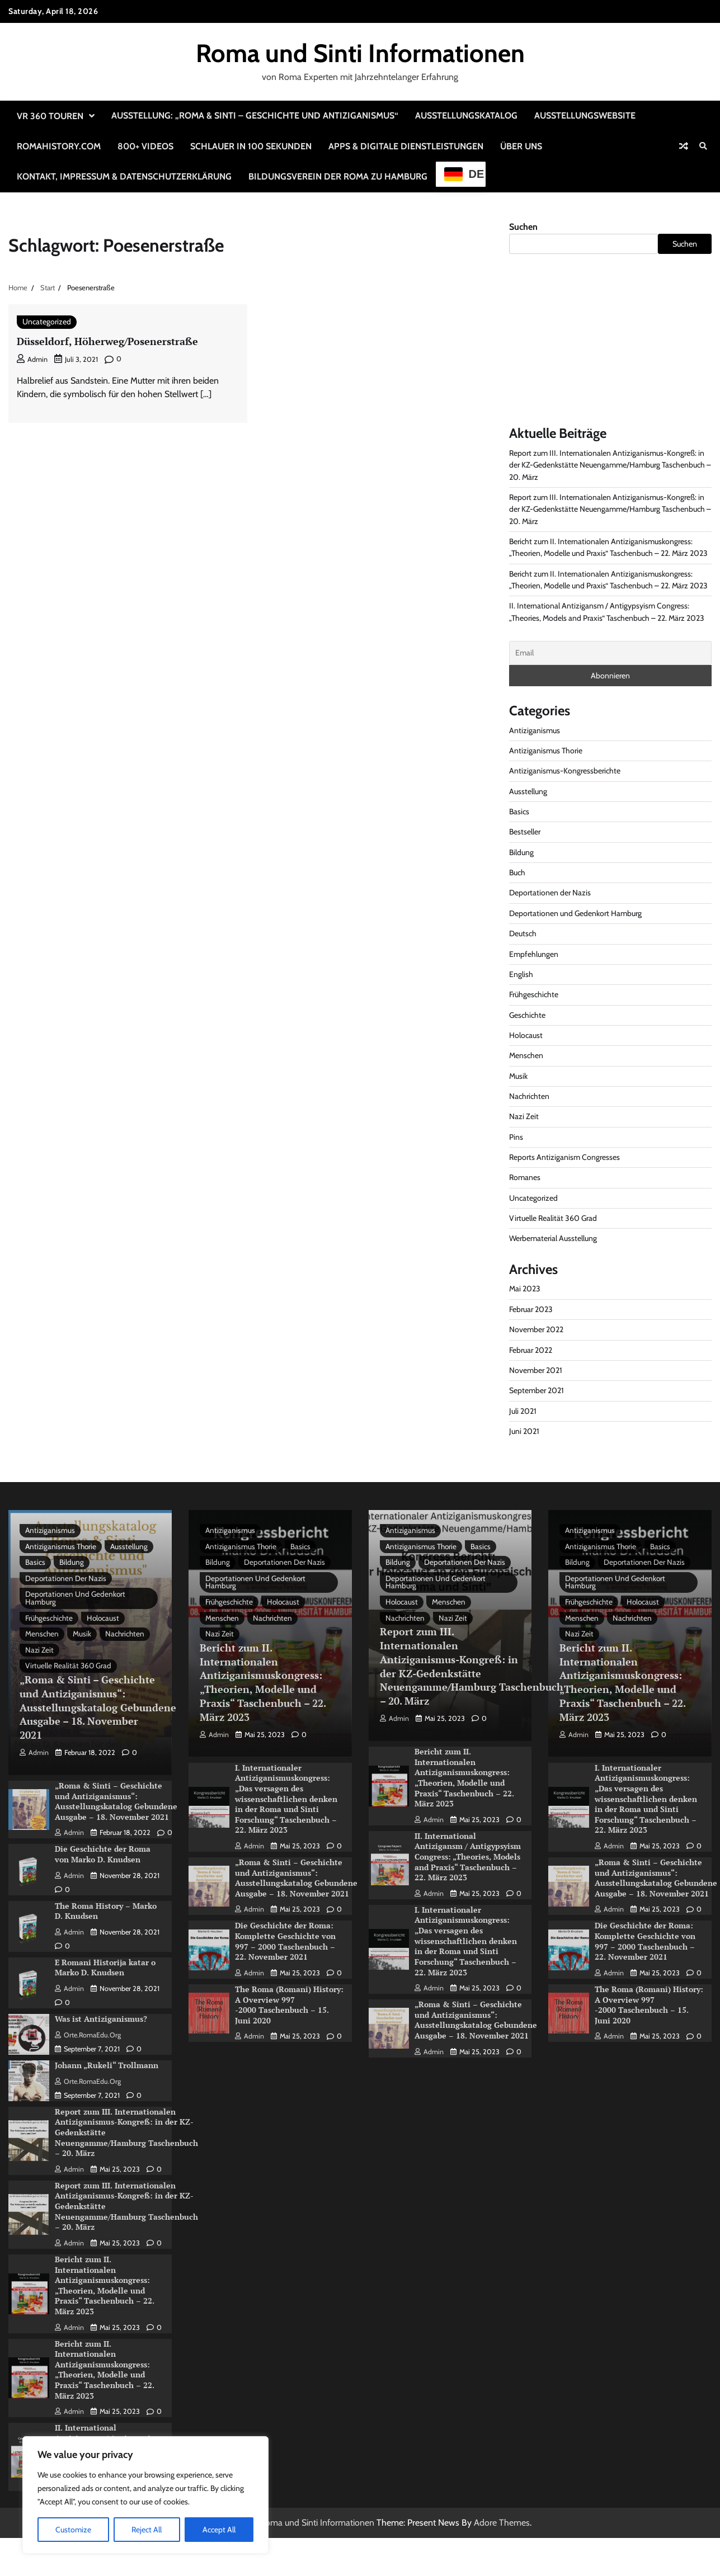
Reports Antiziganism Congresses (565, 1157)
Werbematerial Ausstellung (553, 1238)
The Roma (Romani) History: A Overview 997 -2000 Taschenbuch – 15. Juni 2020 (289, 2006)
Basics (519, 811)
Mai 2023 (525, 1289)
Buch (517, 872)
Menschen (526, 1055)
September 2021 (536, 1390)
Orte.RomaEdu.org (88, 2037)
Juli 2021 (523, 1411)
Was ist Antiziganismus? (101, 2021)
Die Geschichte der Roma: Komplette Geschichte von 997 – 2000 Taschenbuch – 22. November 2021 (285, 1943)
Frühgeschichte (534, 994)
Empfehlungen (533, 954)
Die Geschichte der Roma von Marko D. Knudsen (102, 1857)
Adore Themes (502, 2523)
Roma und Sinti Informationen (360, 53)
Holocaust (526, 1035)
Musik (518, 1076)
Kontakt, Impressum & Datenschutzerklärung (124, 176)
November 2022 (536, 1329)
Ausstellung (528, 791)
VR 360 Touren (50, 116)
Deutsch (523, 933)
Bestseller (525, 832)
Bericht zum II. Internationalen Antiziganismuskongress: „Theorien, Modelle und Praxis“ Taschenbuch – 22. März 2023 (104, 2287)
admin (32, 359)
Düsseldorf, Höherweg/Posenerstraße (111, 341)
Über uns (521, 146)
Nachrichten (529, 1096)
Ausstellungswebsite (585, 115)
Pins (516, 1137)
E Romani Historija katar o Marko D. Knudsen (105, 1969)
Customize (73, 2530)
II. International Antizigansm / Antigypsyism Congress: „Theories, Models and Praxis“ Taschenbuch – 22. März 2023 (468, 1858)
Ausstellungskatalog (466, 115)
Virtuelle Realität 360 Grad (554, 1218)
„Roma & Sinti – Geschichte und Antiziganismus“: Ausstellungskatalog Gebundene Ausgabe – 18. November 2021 (101, 1710)
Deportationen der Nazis (550, 893)
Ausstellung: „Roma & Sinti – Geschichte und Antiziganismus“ (254, 115)
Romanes (525, 1177)
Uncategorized (47, 322)
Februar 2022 (531, 1350)
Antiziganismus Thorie (546, 751)
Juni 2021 (524, 1431)
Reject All (146, 2530)
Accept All (219, 2530)
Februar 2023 (531, 1309)
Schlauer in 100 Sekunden (251, 146)
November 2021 (536, 1370)
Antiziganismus (534, 730)
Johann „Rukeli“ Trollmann (106, 2067)
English (521, 974)
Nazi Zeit (524, 1116)
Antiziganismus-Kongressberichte (565, 771)
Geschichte (527, 1015)
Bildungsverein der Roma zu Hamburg (337, 176)
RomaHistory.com (59, 146)
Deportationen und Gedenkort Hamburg (576, 913)
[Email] (610, 653)
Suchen (523, 226)
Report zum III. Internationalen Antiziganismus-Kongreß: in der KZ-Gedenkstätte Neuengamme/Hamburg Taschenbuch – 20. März (608, 465)
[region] (145, 2495)
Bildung (521, 852)
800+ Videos (145, 146)
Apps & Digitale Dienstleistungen (405, 146)
